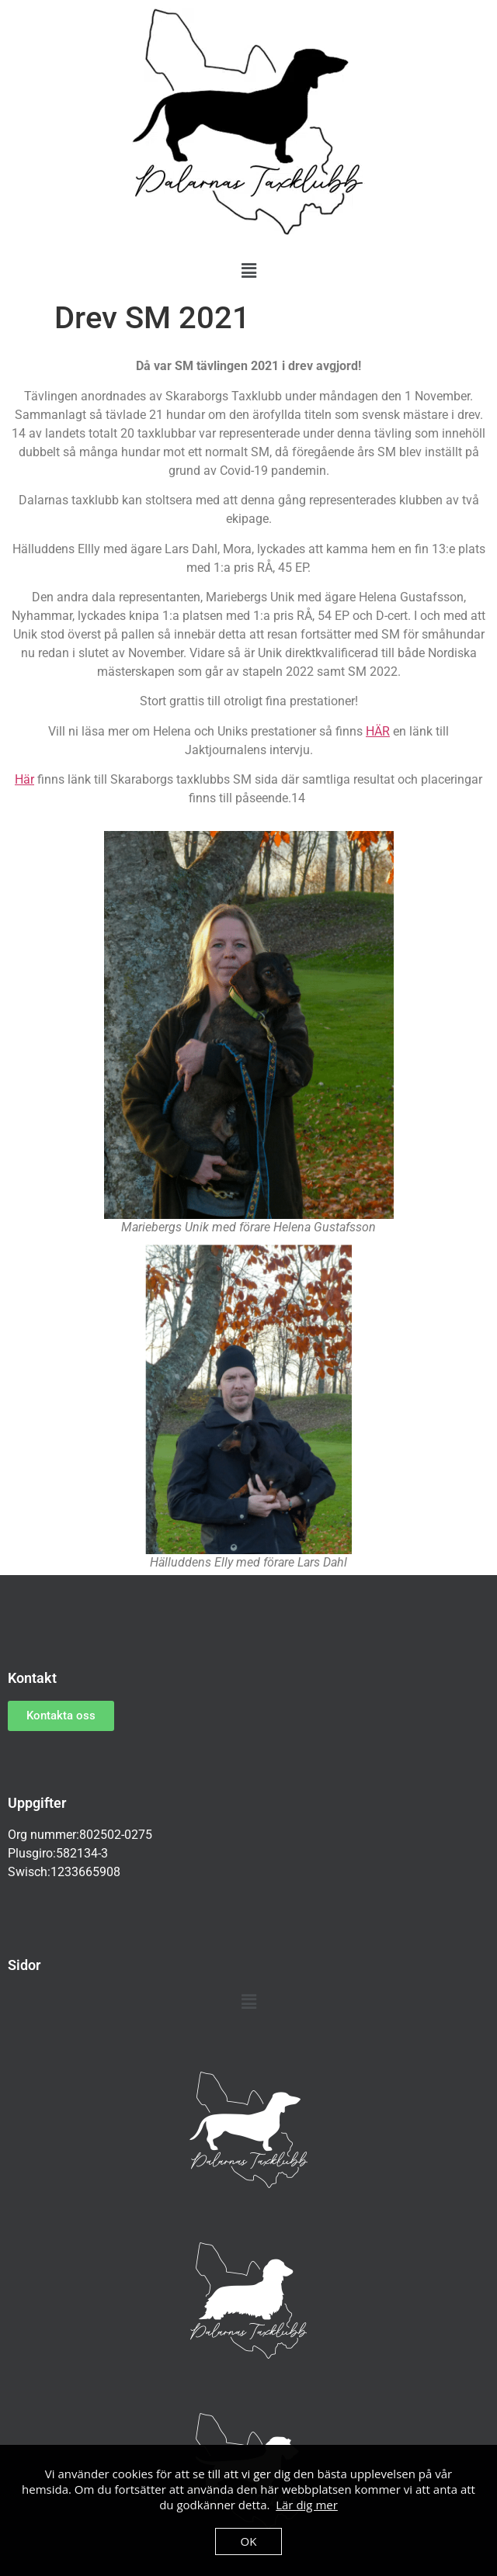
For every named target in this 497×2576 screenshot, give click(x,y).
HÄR (378, 731)
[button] (248, 271)
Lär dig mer (307, 2504)
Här (24, 779)
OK (249, 2541)
